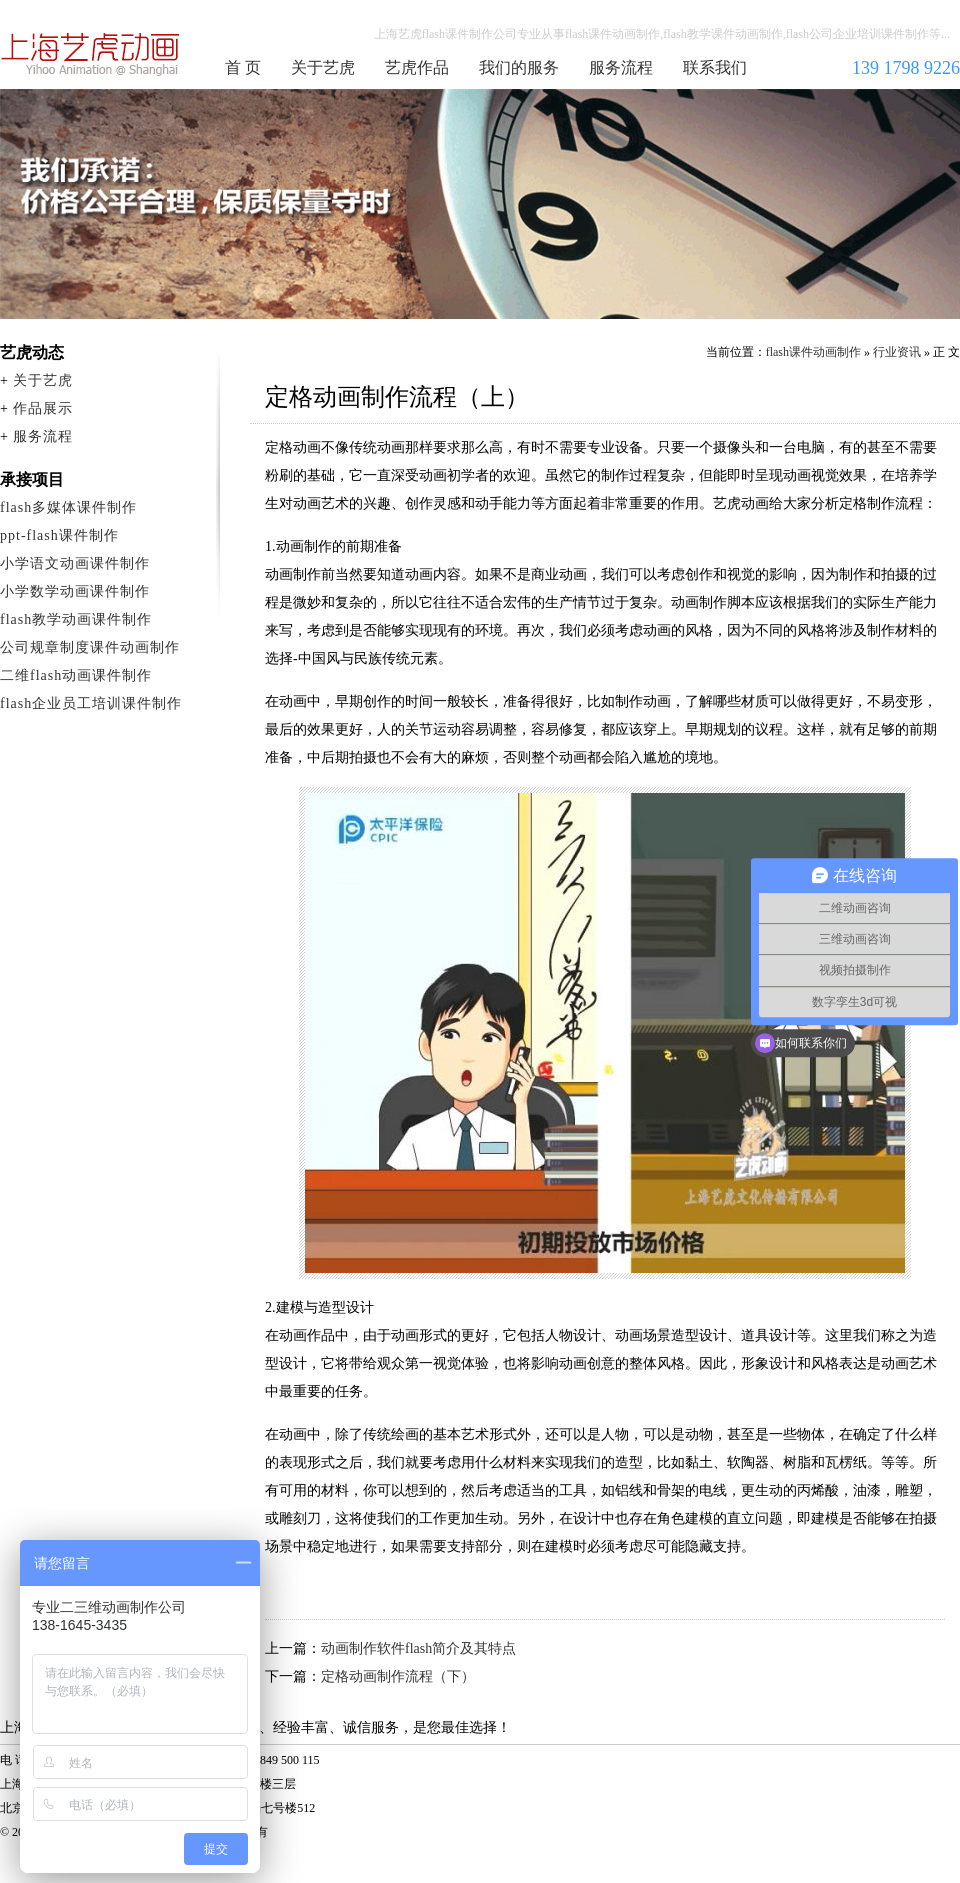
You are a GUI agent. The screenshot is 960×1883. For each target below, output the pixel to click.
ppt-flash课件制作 (59, 535)
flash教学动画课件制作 (76, 619)
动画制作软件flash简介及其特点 (418, 1648)
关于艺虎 (323, 67)
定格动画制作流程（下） (398, 1676)
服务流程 (621, 67)
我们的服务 (519, 67)
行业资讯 (897, 352)
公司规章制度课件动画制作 (90, 647)
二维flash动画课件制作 (76, 675)
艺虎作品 (417, 67)
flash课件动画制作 (91, 54)
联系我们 (715, 67)
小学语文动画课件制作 (75, 563)
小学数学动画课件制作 (75, 591)
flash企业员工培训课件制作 (91, 703)
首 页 (243, 67)
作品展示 (43, 408)
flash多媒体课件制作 (68, 507)
